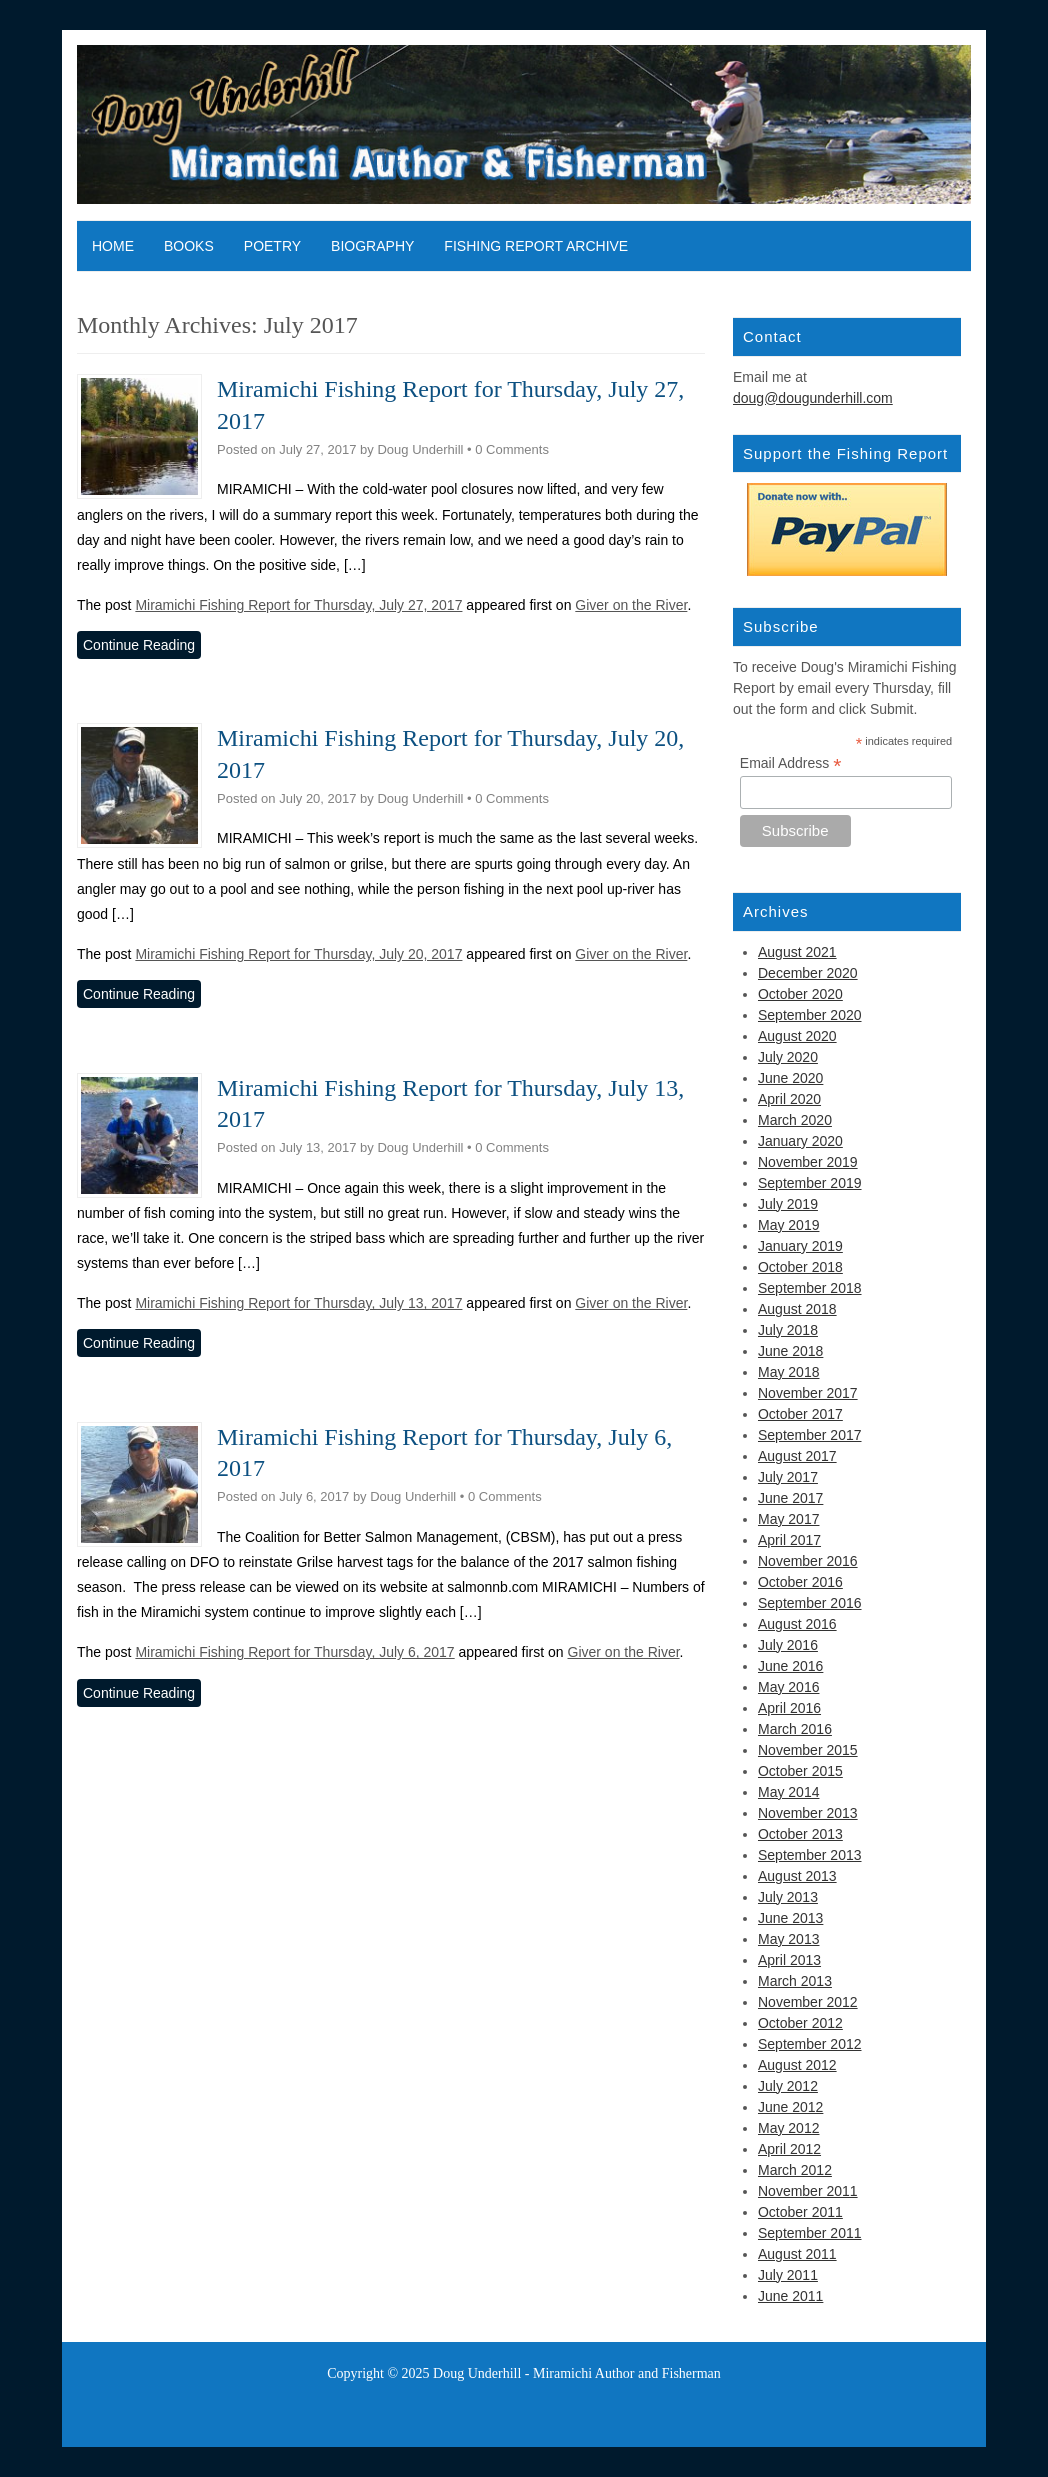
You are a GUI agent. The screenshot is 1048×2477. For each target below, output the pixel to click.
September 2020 (810, 1015)
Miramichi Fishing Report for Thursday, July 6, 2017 (294, 1652)
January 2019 (800, 1246)
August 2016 (797, 1624)
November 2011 (808, 2191)
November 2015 (808, 1750)
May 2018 (788, 1372)
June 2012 (790, 2107)
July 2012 (788, 2086)
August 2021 (797, 952)
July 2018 (788, 1330)
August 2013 (797, 1876)
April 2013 (789, 1960)
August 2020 (797, 1036)
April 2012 (789, 2149)
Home (113, 246)
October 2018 (800, 1267)
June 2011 (790, 2296)
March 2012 (795, 2170)
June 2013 (790, 1918)
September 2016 (810, 1603)
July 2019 (788, 1204)
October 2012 (800, 2023)
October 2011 (800, 2212)
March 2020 (795, 1120)
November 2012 (808, 2002)
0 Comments (512, 449)
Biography (372, 246)
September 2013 (810, 1855)
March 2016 (795, 1729)
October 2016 (800, 1582)
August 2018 (797, 1309)
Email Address (791, 763)
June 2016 (790, 1666)
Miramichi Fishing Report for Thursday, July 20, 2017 (298, 954)
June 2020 (790, 1078)
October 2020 (800, 994)
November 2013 (808, 1813)
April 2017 (789, 1540)
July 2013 (788, 1897)
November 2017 (808, 1393)
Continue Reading (139, 645)
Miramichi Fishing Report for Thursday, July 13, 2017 (298, 1303)
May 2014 (788, 1792)
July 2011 (788, 2275)
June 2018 (790, 1351)
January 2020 (800, 1141)
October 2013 (800, 1834)
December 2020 (808, 973)
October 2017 (800, 1414)
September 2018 (810, 1288)
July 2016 (788, 1645)
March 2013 (795, 1981)
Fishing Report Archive (536, 246)
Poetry (272, 246)
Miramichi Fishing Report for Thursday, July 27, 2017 (298, 605)
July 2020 (788, 1057)
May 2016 (788, 1687)
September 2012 (810, 2044)
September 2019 (810, 1183)
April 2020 (789, 1099)
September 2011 (810, 2233)
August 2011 (797, 2254)
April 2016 (789, 1708)
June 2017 (790, 1498)
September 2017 (810, 1435)
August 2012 (797, 2065)
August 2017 (797, 1456)
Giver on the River (631, 605)
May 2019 (788, 1225)
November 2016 (808, 1561)
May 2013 (788, 1939)
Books (189, 246)
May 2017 (788, 1519)
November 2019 (808, 1162)
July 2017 (788, 1477)
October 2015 (800, 1771)
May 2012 (788, 2128)
